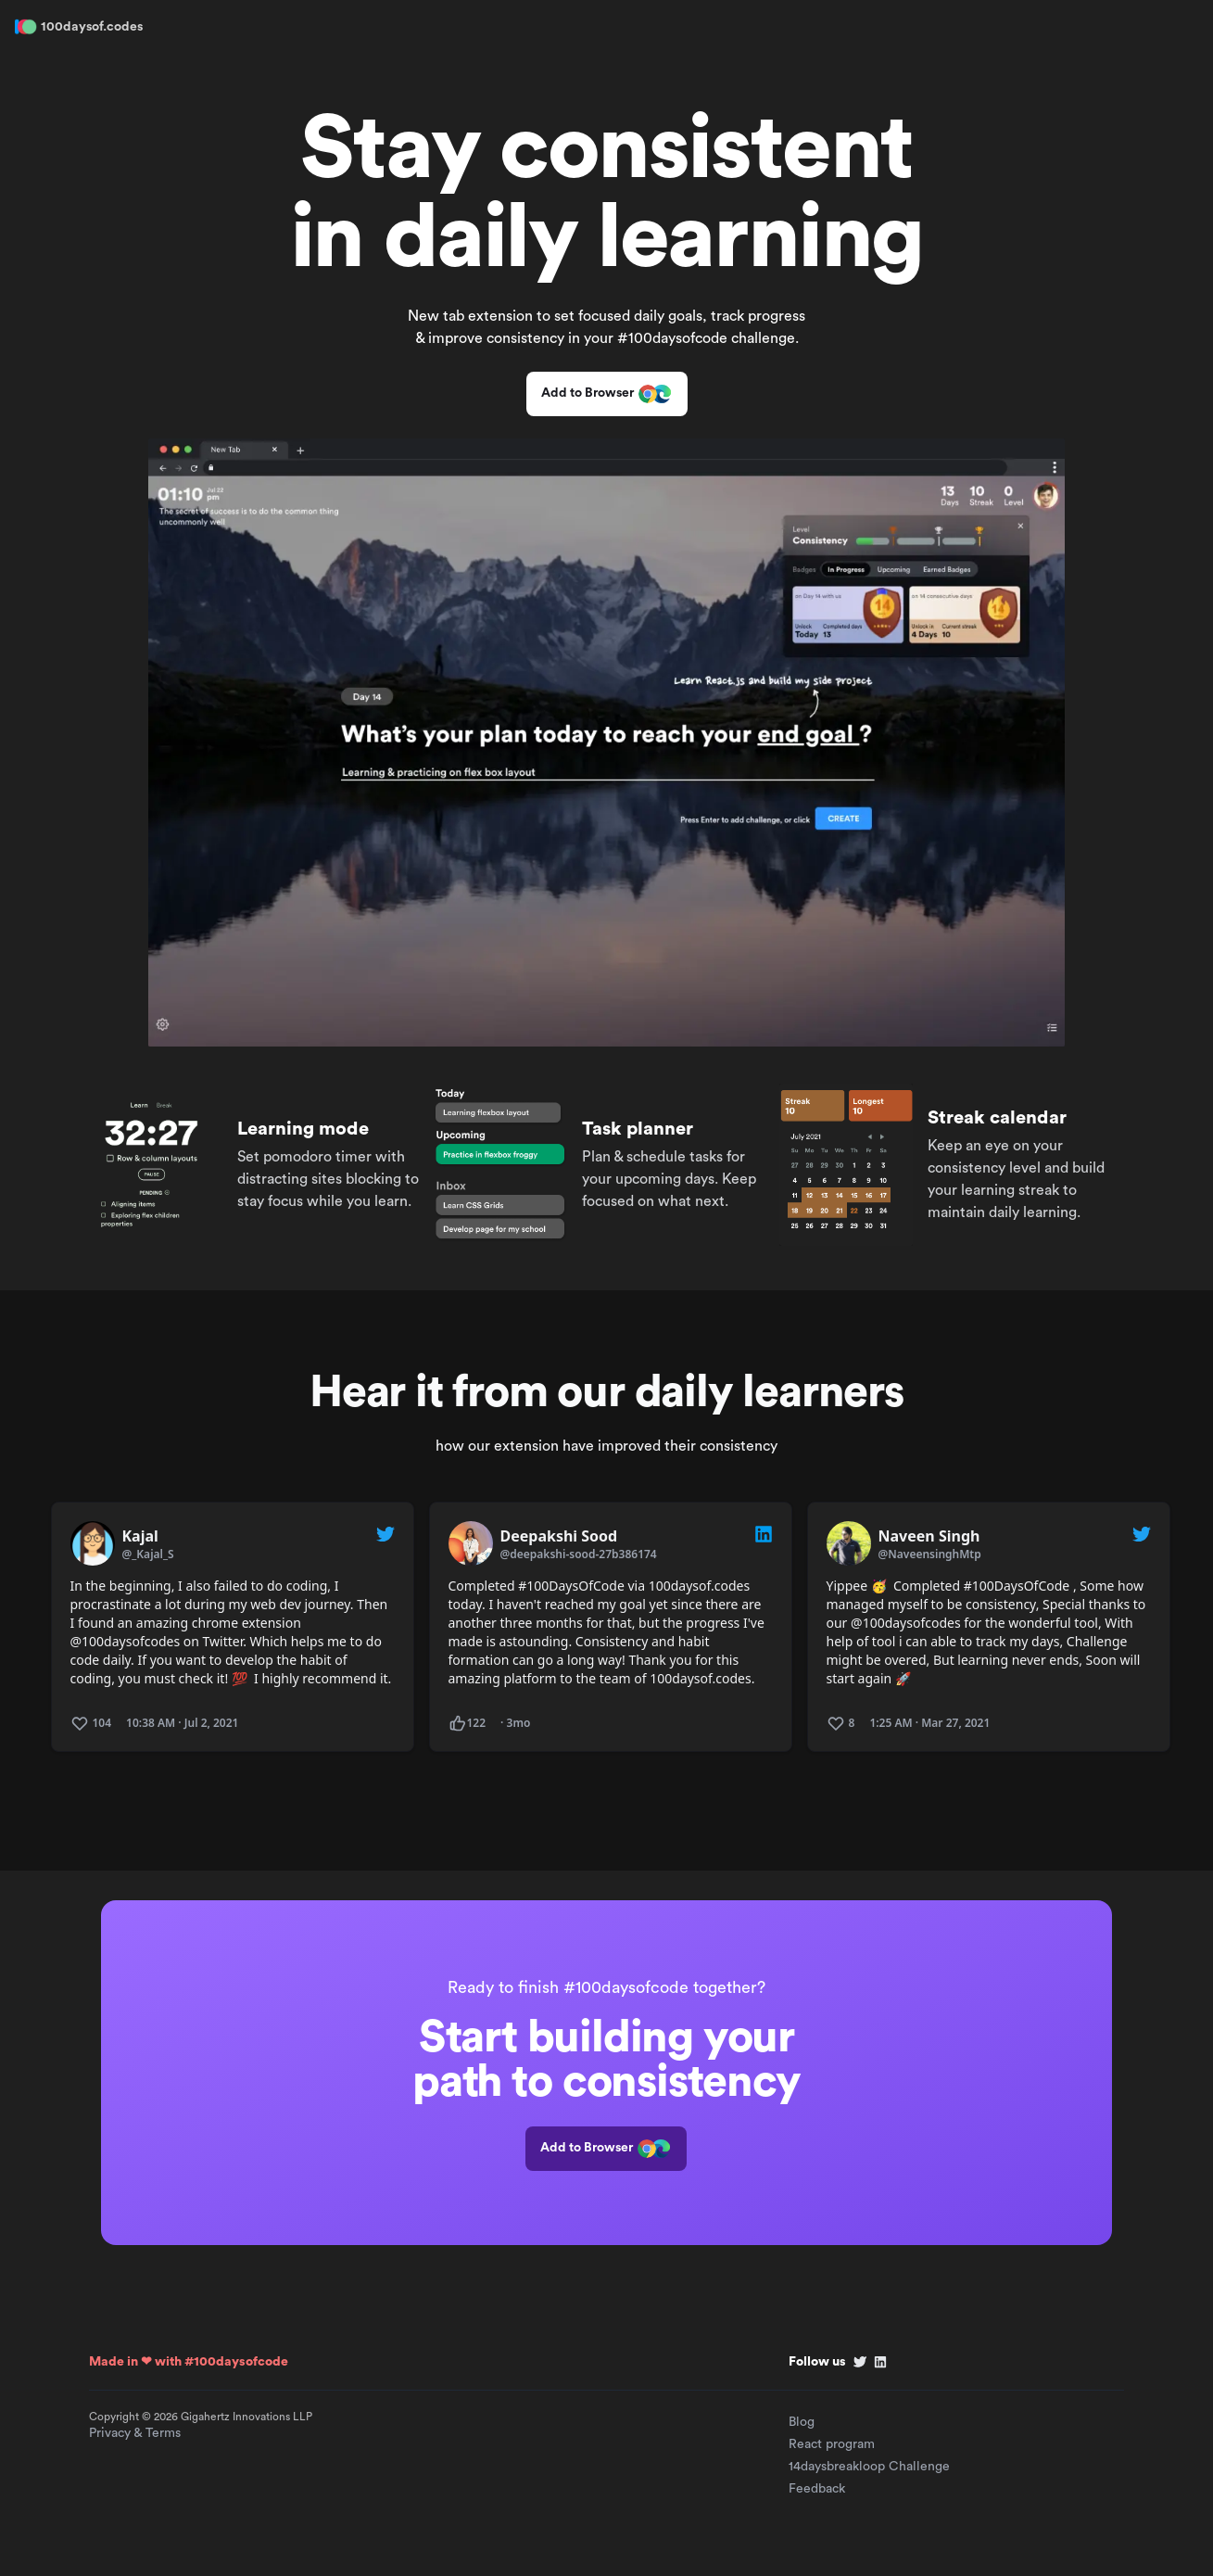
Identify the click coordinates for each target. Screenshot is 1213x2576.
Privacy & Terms (135, 2433)
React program (832, 2444)
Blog (802, 2422)
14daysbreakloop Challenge (869, 2466)
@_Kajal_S (148, 1554)
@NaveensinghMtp (929, 1554)
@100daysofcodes (125, 1641)
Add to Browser (607, 394)
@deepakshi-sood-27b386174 (578, 1554)
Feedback (817, 2488)
